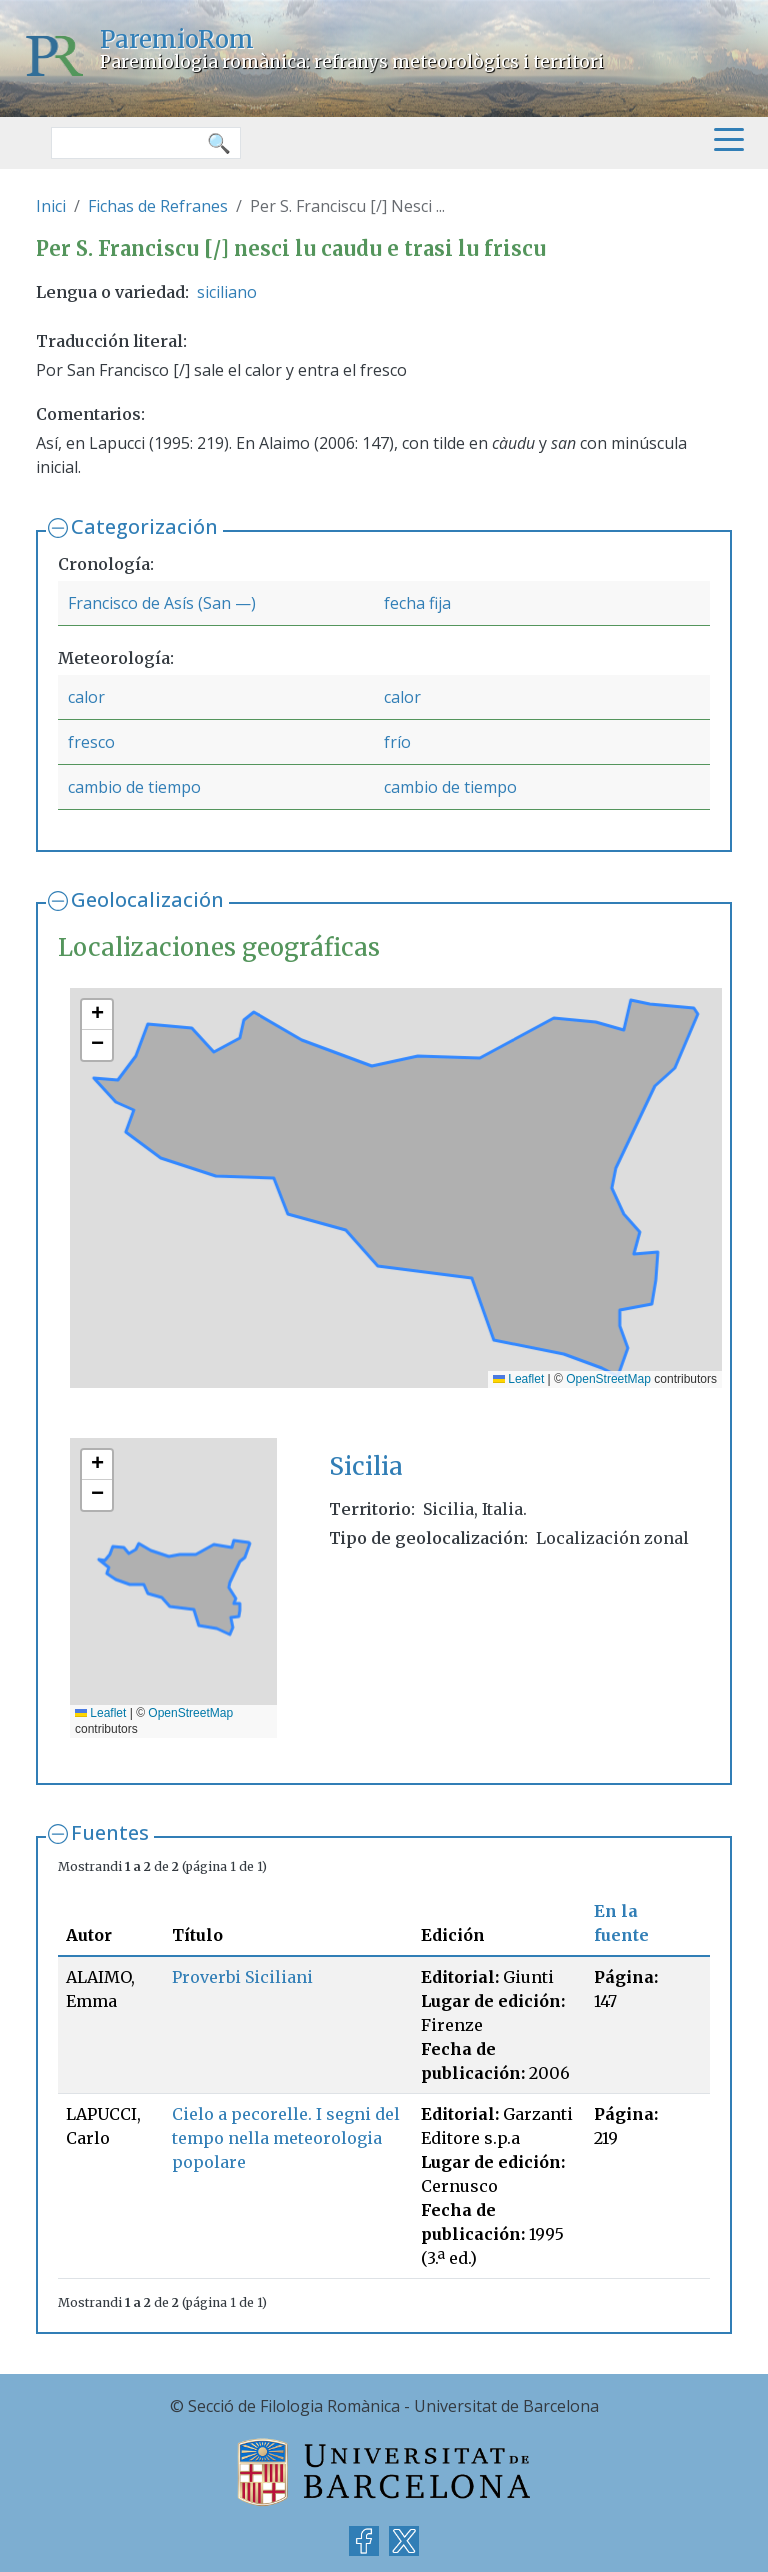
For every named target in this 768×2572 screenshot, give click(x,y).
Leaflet (518, 1379)
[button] (97, 1015)
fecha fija (417, 603)
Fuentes (110, 1832)
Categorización (144, 526)
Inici (51, 206)
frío (397, 742)
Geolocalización (147, 899)
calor (86, 697)
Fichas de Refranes (158, 206)
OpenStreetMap (608, 1379)
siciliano (227, 292)
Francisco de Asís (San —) (162, 603)
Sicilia (366, 1466)
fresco (91, 742)
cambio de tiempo (134, 787)
